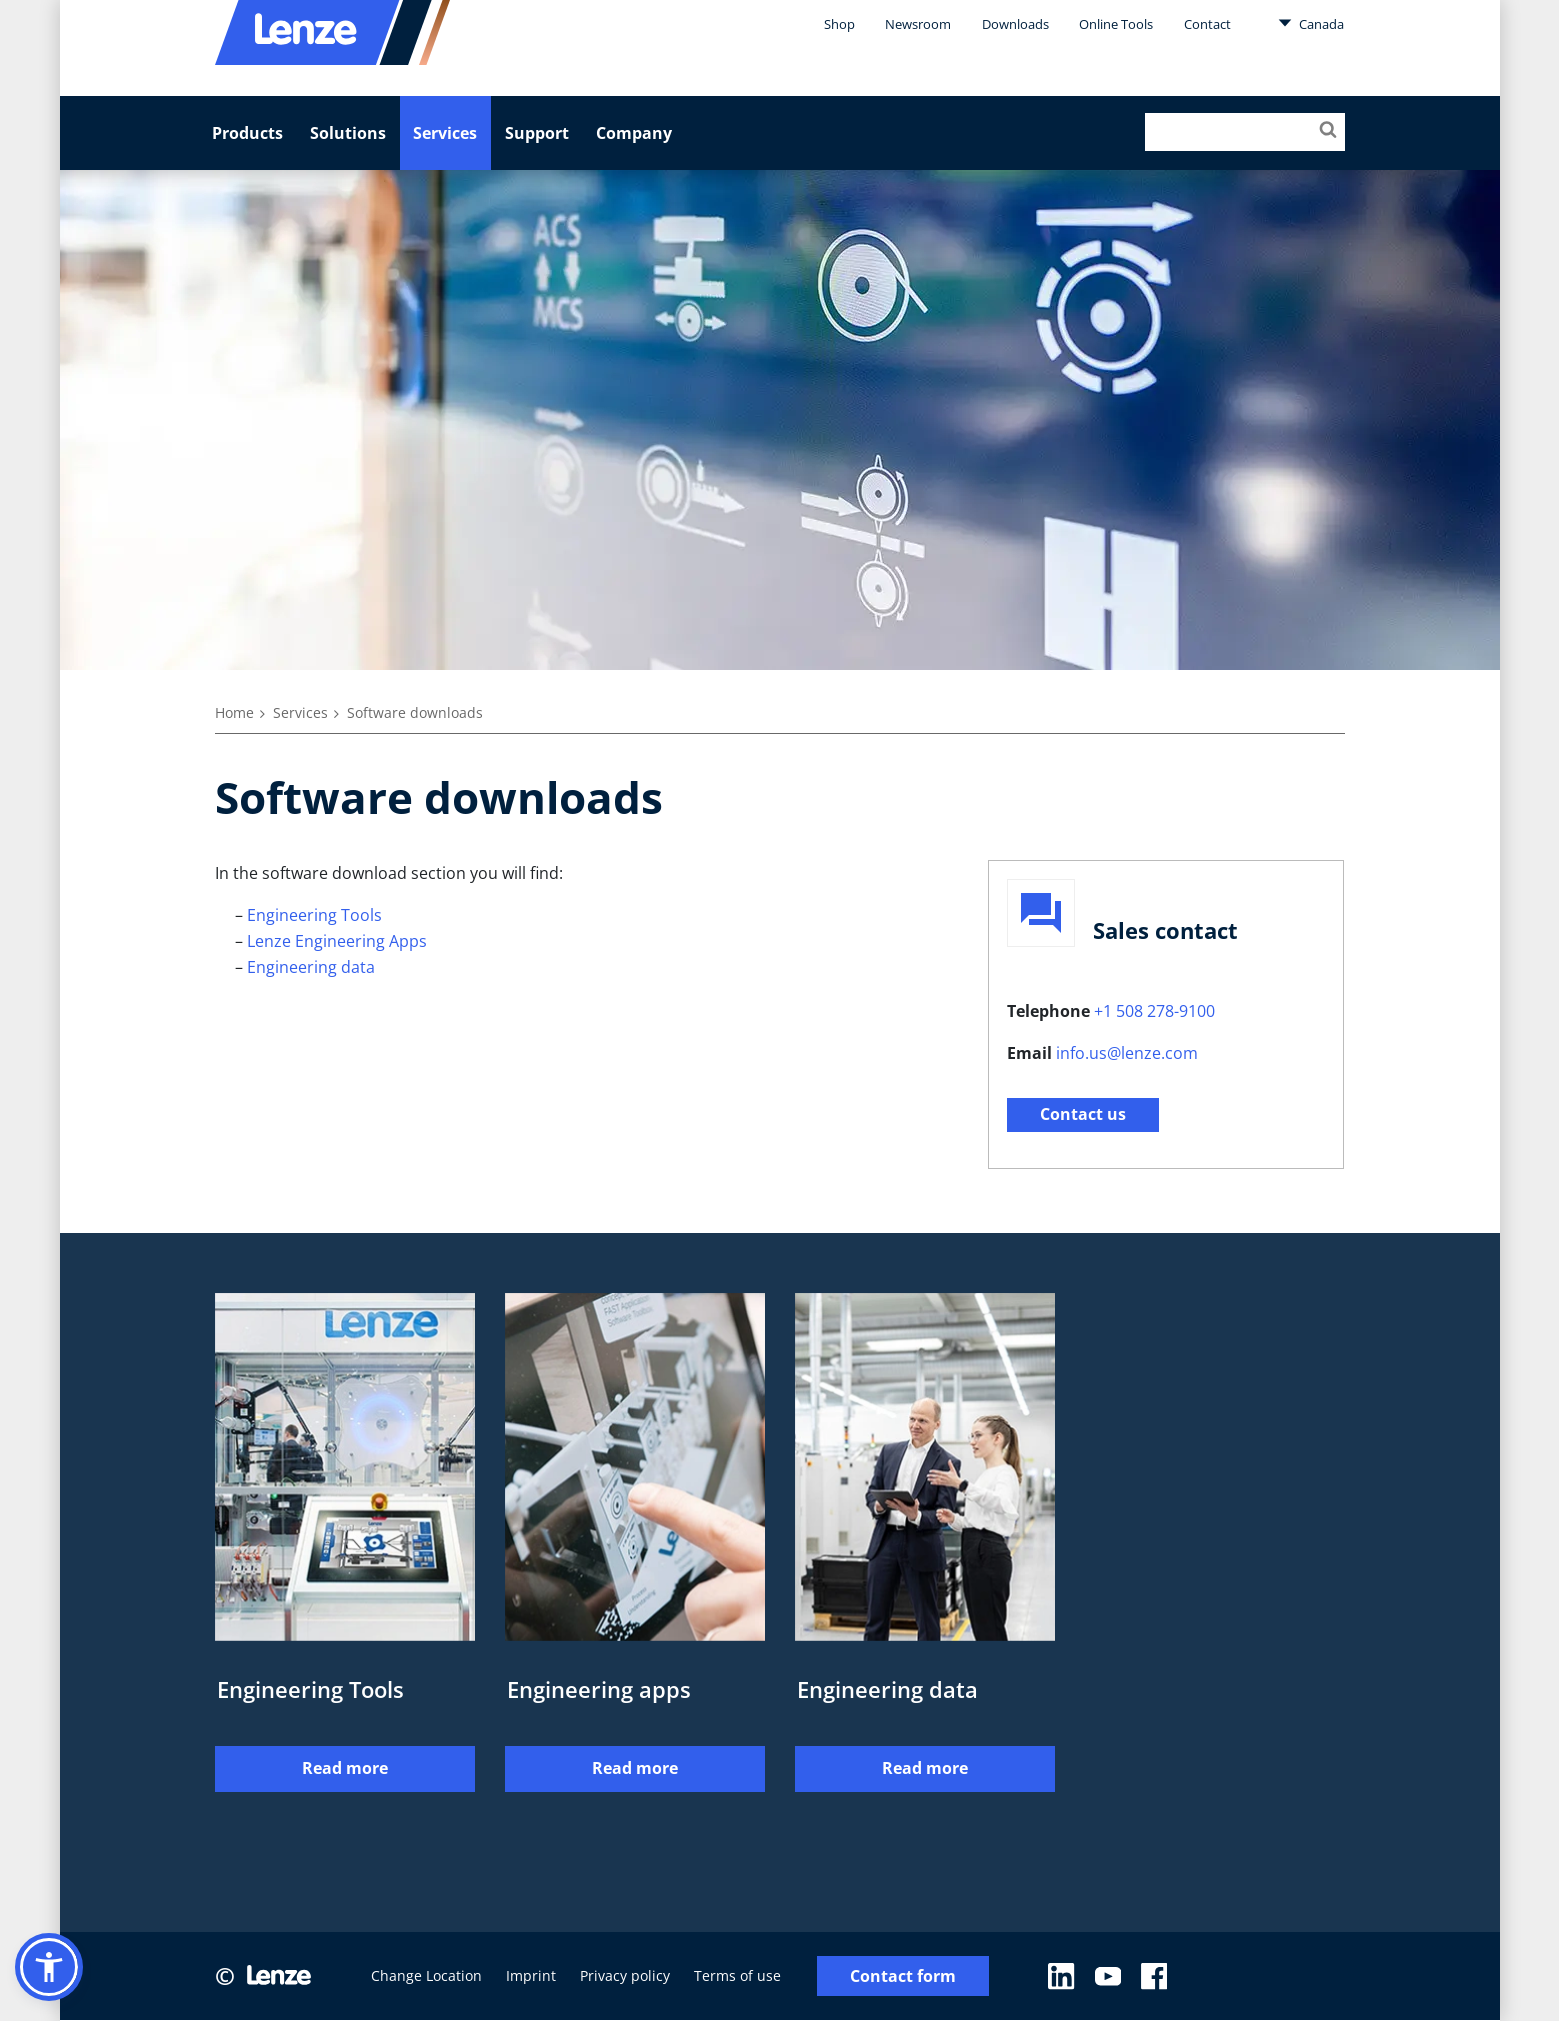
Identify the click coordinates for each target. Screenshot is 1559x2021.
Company (634, 133)
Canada (1311, 23)
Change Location (426, 1976)
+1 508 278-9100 (1154, 1011)
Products (247, 133)
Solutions (348, 133)
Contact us (1083, 1114)
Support (537, 133)
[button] (49, 1967)
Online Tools (1116, 24)
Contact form (903, 1976)
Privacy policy (625, 1976)
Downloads (1015, 24)
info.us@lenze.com (1127, 1053)
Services (445, 133)
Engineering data (311, 967)
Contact (1207, 24)
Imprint (531, 1976)
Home (234, 712)
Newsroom (918, 24)
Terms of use (737, 1976)
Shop (839, 24)
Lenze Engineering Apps (337, 941)
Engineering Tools (314, 915)
